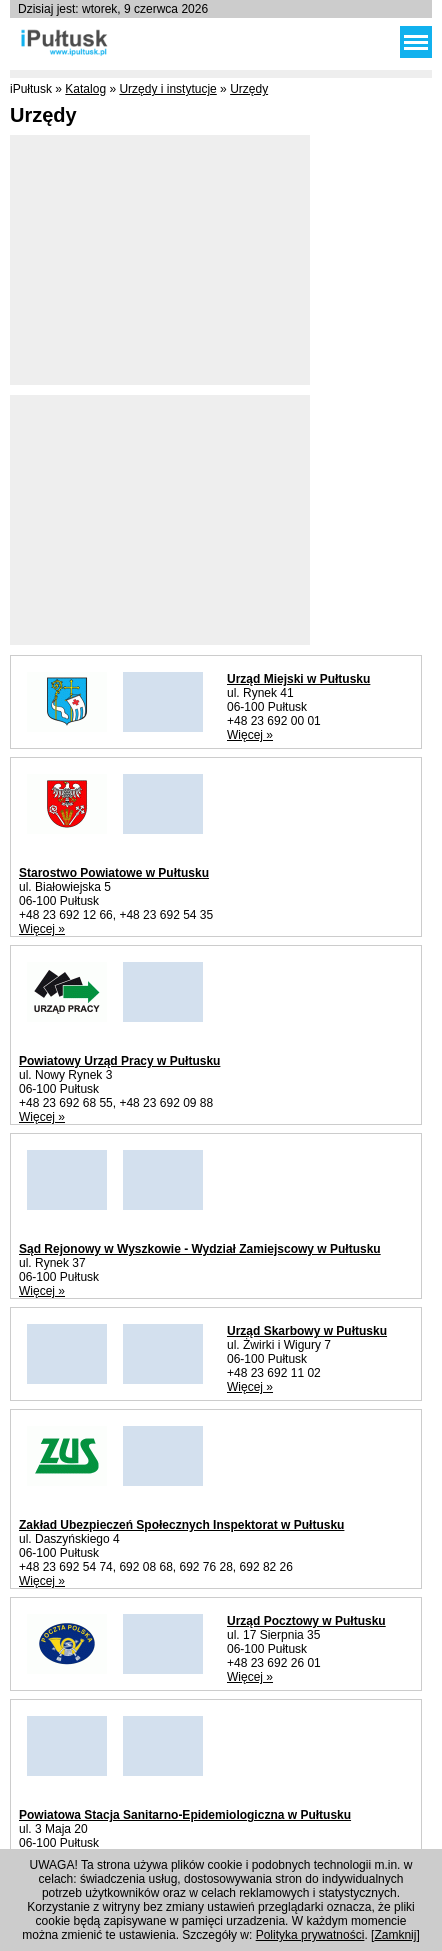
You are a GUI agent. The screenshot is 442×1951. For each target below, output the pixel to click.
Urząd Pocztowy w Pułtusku (306, 1621)
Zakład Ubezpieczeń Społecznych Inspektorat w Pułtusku (181, 1525)
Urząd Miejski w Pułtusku (298, 679)
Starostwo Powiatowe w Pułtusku (114, 873)
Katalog (85, 89)
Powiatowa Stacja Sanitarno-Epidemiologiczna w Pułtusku (185, 1815)
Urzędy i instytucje (167, 89)
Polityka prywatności (310, 1935)
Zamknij (395, 1935)
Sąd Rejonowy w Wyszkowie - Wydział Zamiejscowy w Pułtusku (200, 1249)
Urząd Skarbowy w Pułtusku (307, 1331)
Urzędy (249, 89)
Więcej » (250, 735)
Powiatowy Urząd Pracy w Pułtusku (119, 1061)
